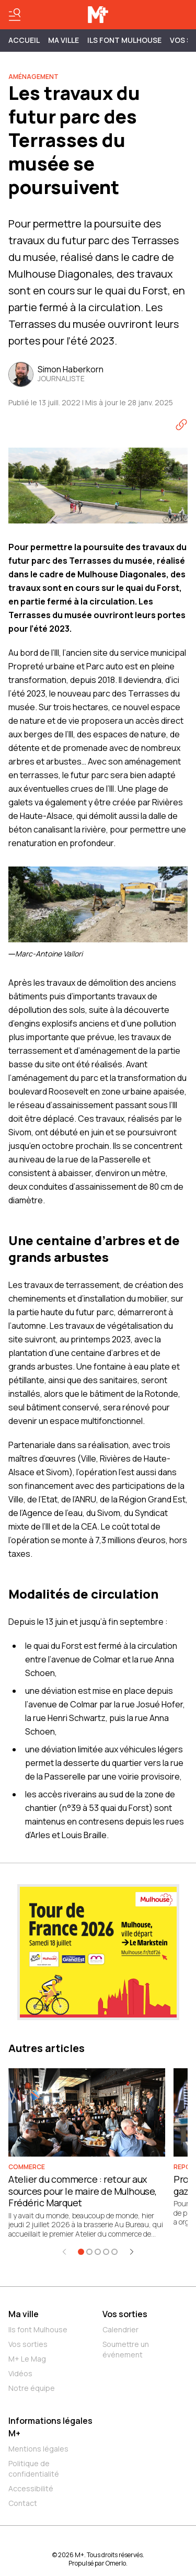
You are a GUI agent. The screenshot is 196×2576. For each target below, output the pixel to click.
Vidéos (20, 2373)
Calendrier (120, 2329)
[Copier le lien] (181, 424)
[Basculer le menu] (14, 14)
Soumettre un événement (125, 2349)
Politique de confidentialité (33, 2468)
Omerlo (116, 2563)
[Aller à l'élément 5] (114, 2252)
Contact (22, 2503)
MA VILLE (63, 40)
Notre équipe (31, 2388)
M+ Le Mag (27, 2359)
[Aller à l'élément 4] (106, 2252)
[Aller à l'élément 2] (89, 2252)
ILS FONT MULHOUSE (124, 40)
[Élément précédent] (64, 2251)
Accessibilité (30, 2488)
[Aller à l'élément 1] (81, 2252)
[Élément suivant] (131, 2251)
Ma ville (23, 2314)
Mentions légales (38, 2449)
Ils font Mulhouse (37, 2329)
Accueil (24, 40)
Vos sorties (28, 2344)
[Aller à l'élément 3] (98, 2252)
